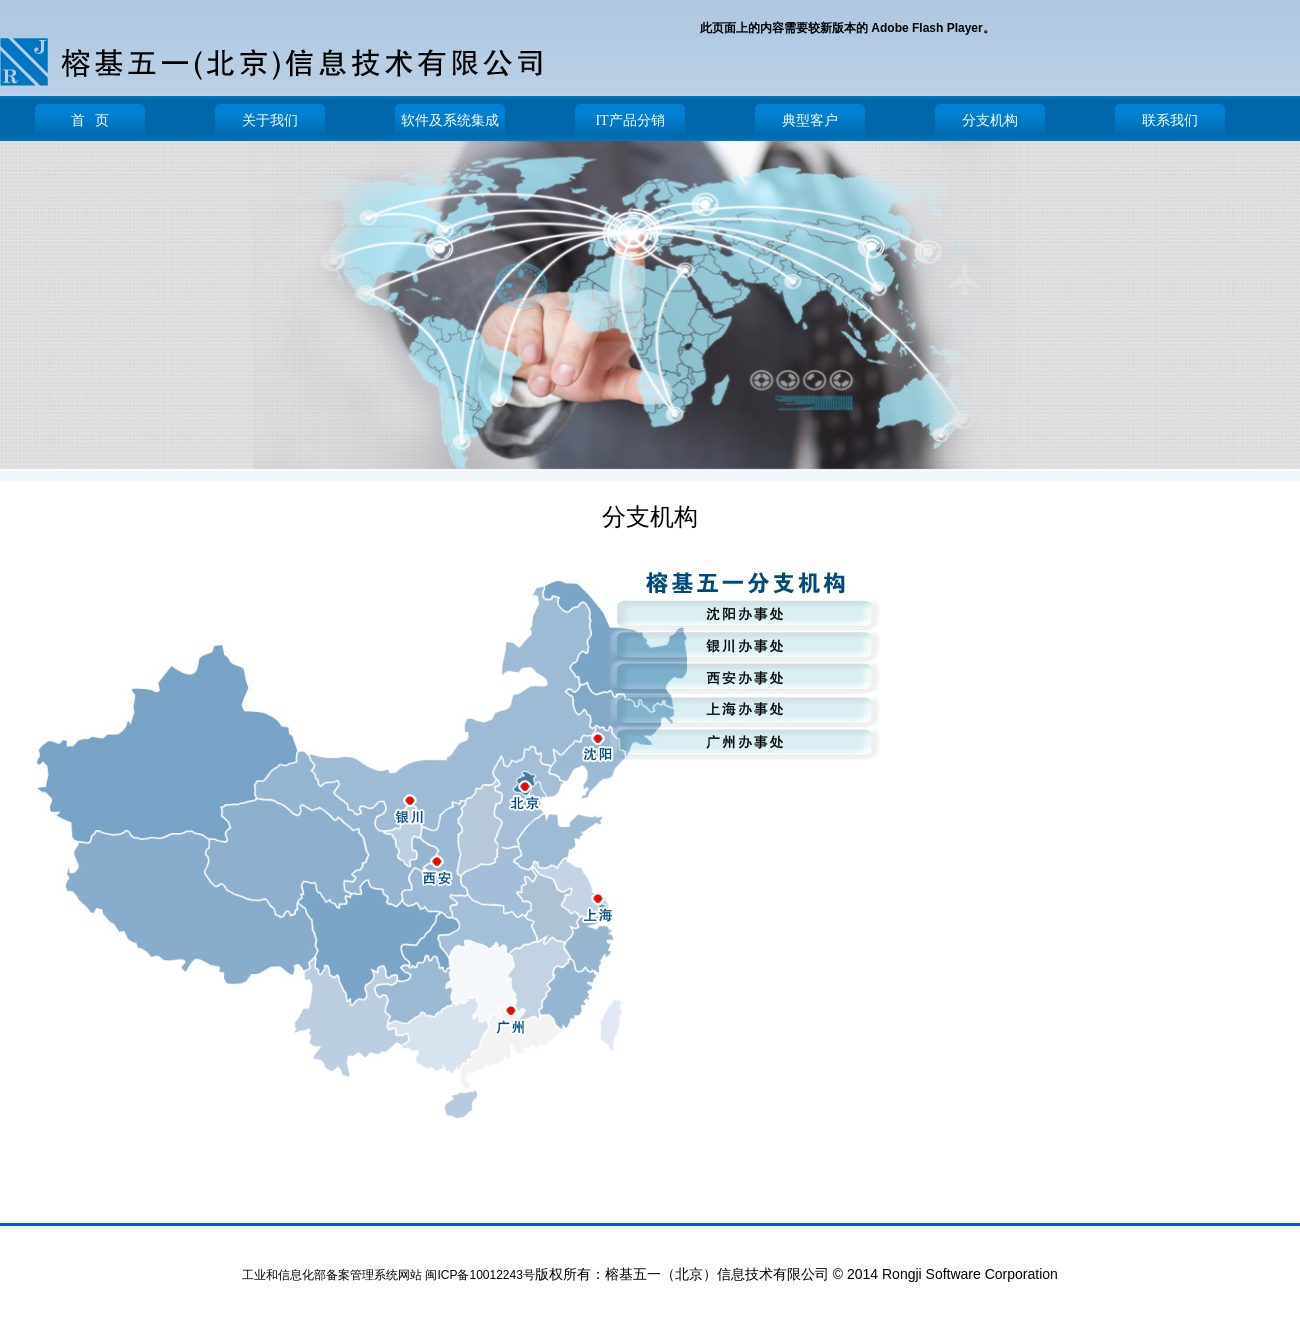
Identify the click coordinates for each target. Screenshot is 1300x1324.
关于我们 (270, 120)
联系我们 (1170, 120)
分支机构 (990, 120)
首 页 (90, 120)
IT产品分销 (629, 120)
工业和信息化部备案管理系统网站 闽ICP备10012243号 (388, 1275)
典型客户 (810, 120)
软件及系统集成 (450, 120)
